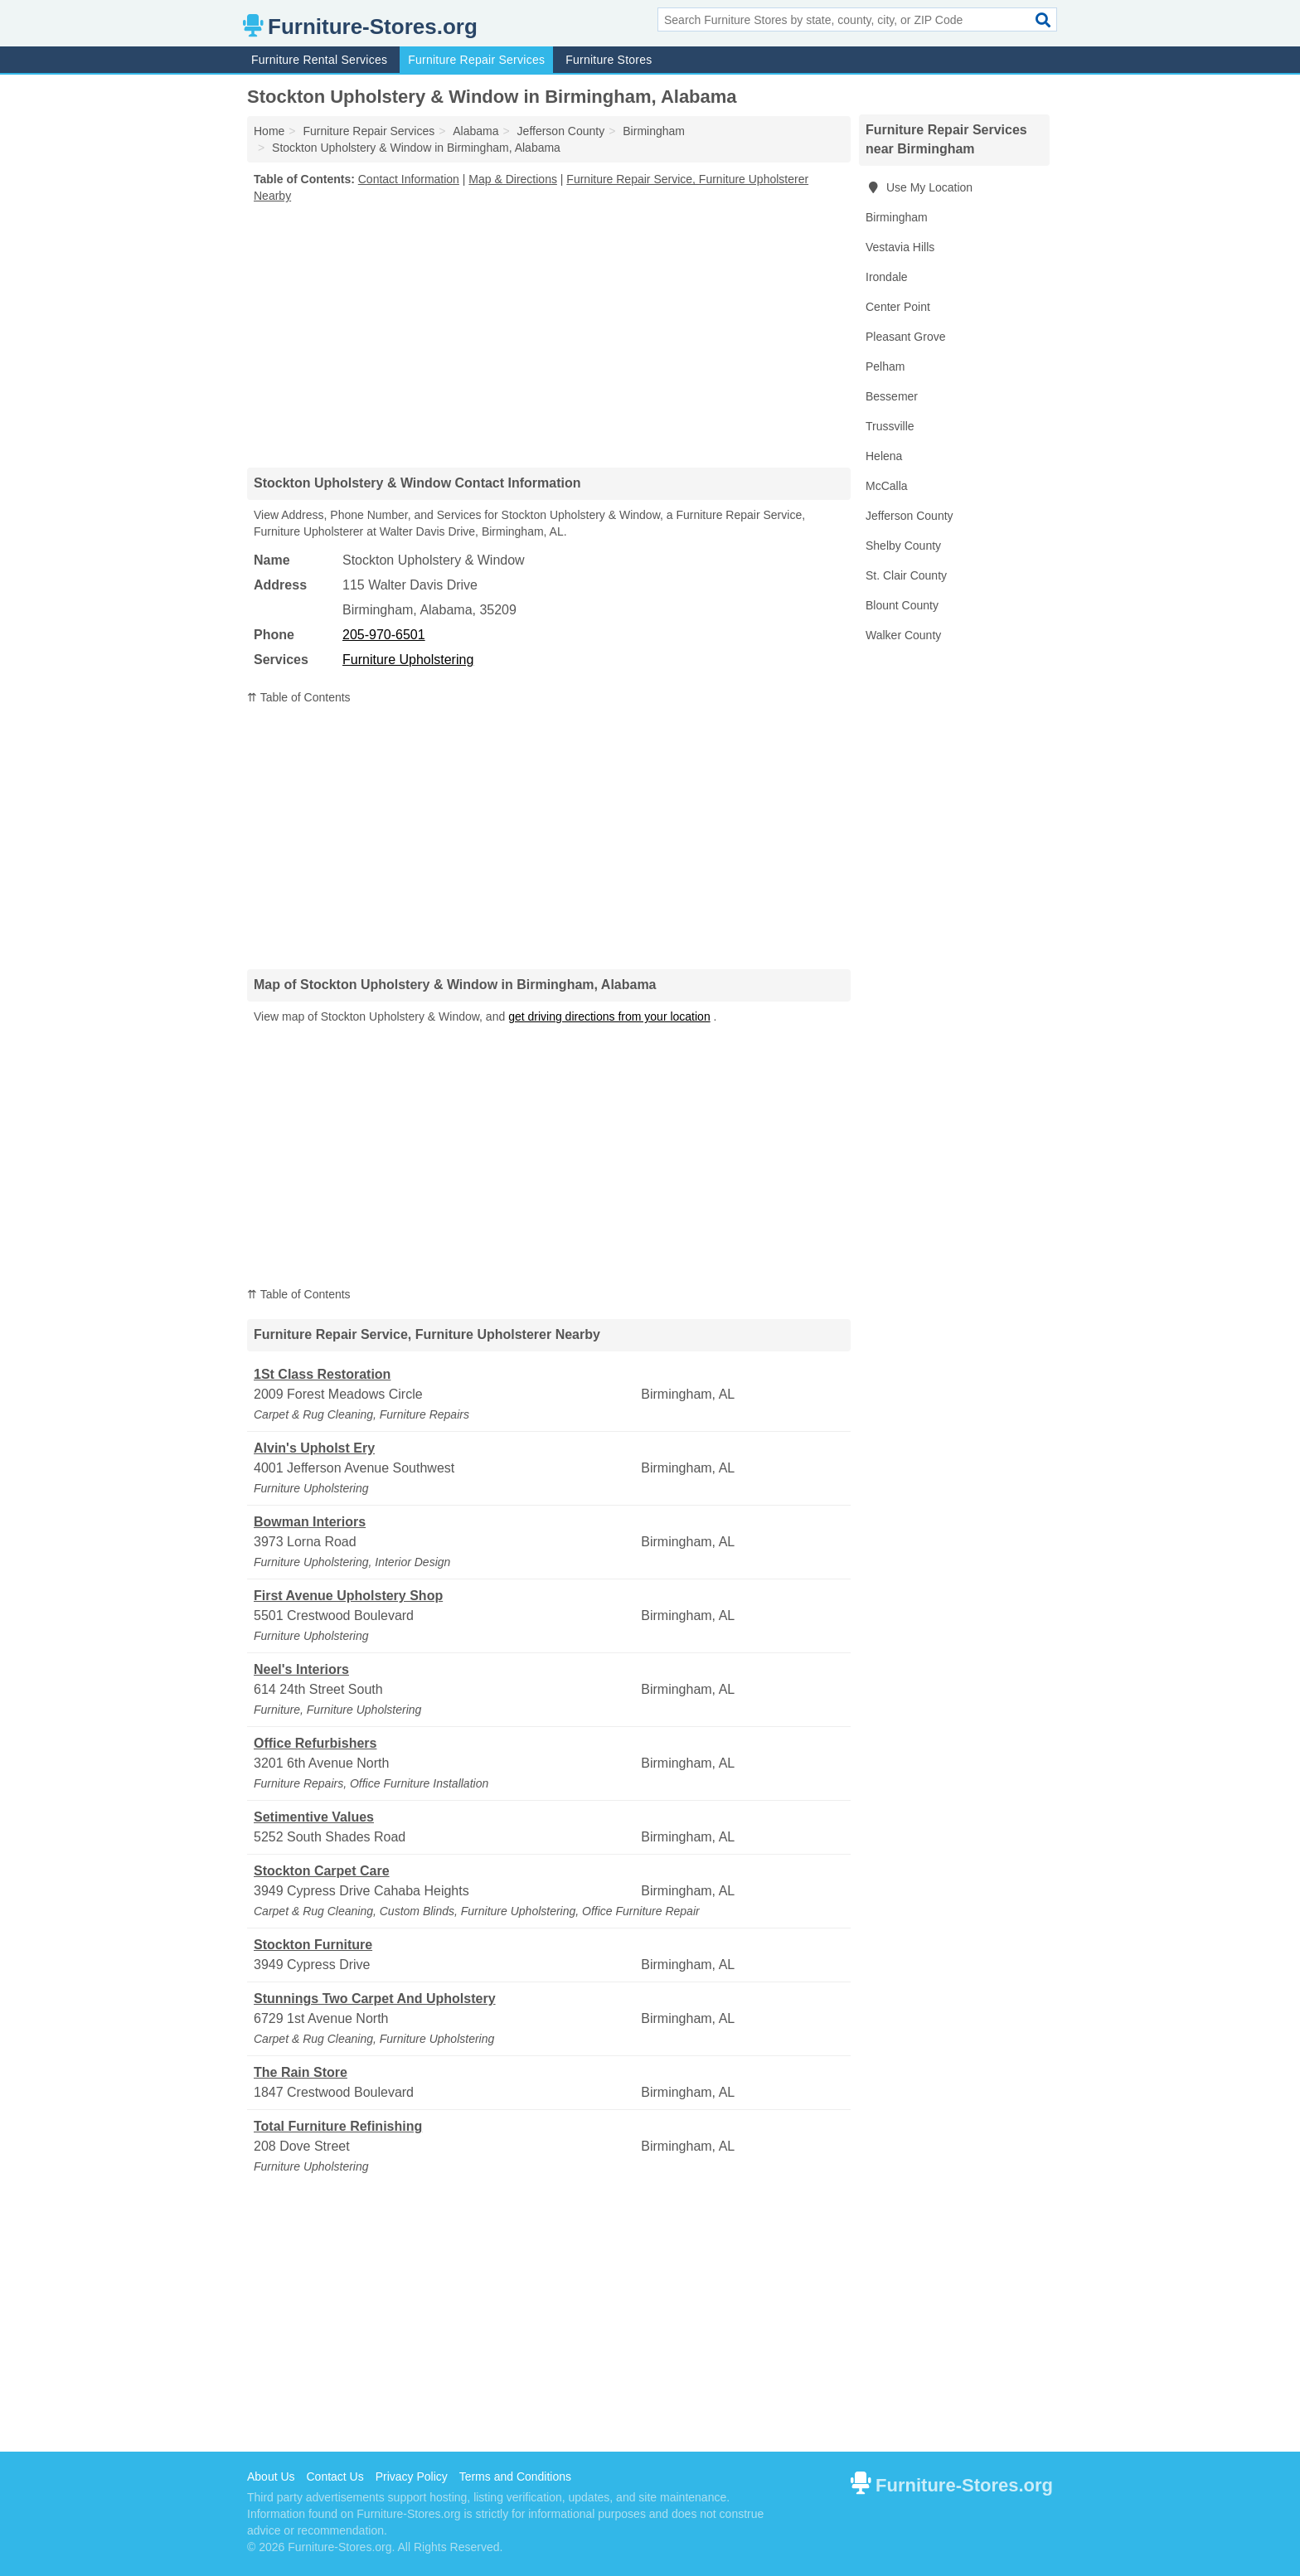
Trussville (890, 426)
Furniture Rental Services (319, 59)
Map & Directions (512, 179)
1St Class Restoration (322, 1374)
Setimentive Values (314, 1817)
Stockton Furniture (313, 1945)
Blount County (902, 605)
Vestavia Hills (900, 247)
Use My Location (919, 187)
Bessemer (892, 396)
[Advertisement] (549, 335)
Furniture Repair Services (476, 59)
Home (269, 131)
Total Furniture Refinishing (338, 2126)
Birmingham (897, 217)
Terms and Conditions (515, 2476)
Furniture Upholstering (407, 659)
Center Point (898, 306)
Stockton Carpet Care (322, 1871)
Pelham (885, 366)
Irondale (887, 277)
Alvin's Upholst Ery (314, 1448)
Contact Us (334, 2476)
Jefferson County (909, 515)
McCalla (887, 485)
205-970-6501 (383, 635)
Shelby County (903, 545)
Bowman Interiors (310, 1522)
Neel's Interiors (301, 1669)
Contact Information (408, 179)
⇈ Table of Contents (299, 697)
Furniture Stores (608, 59)
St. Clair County (906, 575)
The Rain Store (300, 2072)
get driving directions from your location (609, 1016)
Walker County (903, 635)
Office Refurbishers (315, 1743)
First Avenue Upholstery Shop (348, 1596)
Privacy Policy (412, 2476)
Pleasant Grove (906, 336)
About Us (271, 2476)
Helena (884, 456)
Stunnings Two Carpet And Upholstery (375, 1998)
